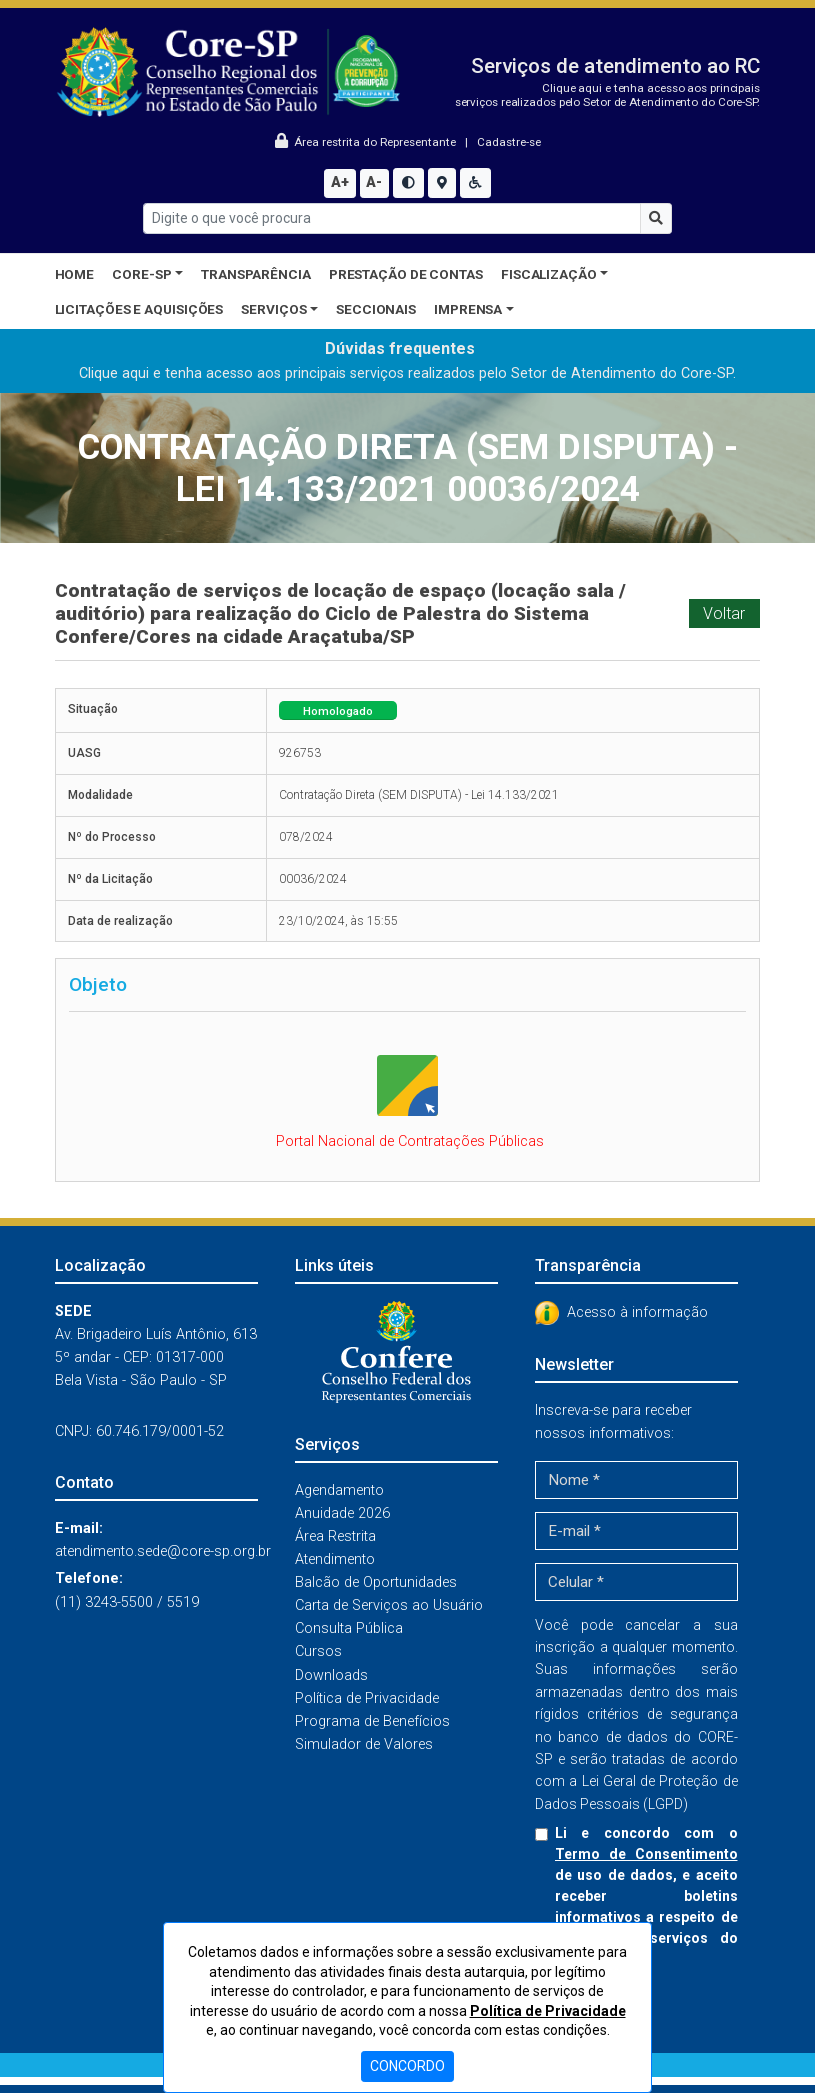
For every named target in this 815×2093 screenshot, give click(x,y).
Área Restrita (335, 1536)
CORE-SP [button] (141, 274)
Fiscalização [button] (549, 274)
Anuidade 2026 (342, 1513)
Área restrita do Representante (367, 142)
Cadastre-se (509, 142)
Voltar (724, 613)
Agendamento (339, 1490)
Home (75, 274)
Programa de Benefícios (372, 1721)
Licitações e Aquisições (139, 309)
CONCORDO (407, 2066)
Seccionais (376, 309)
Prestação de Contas (406, 274)
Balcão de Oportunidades (376, 1582)
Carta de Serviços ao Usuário (389, 1605)
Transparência (256, 274)
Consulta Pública (349, 1628)
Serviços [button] (273, 309)
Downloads (331, 1675)
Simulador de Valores (364, 1744)
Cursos (318, 1651)
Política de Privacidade (367, 1698)
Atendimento (335, 1559)
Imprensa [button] (468, 309)
